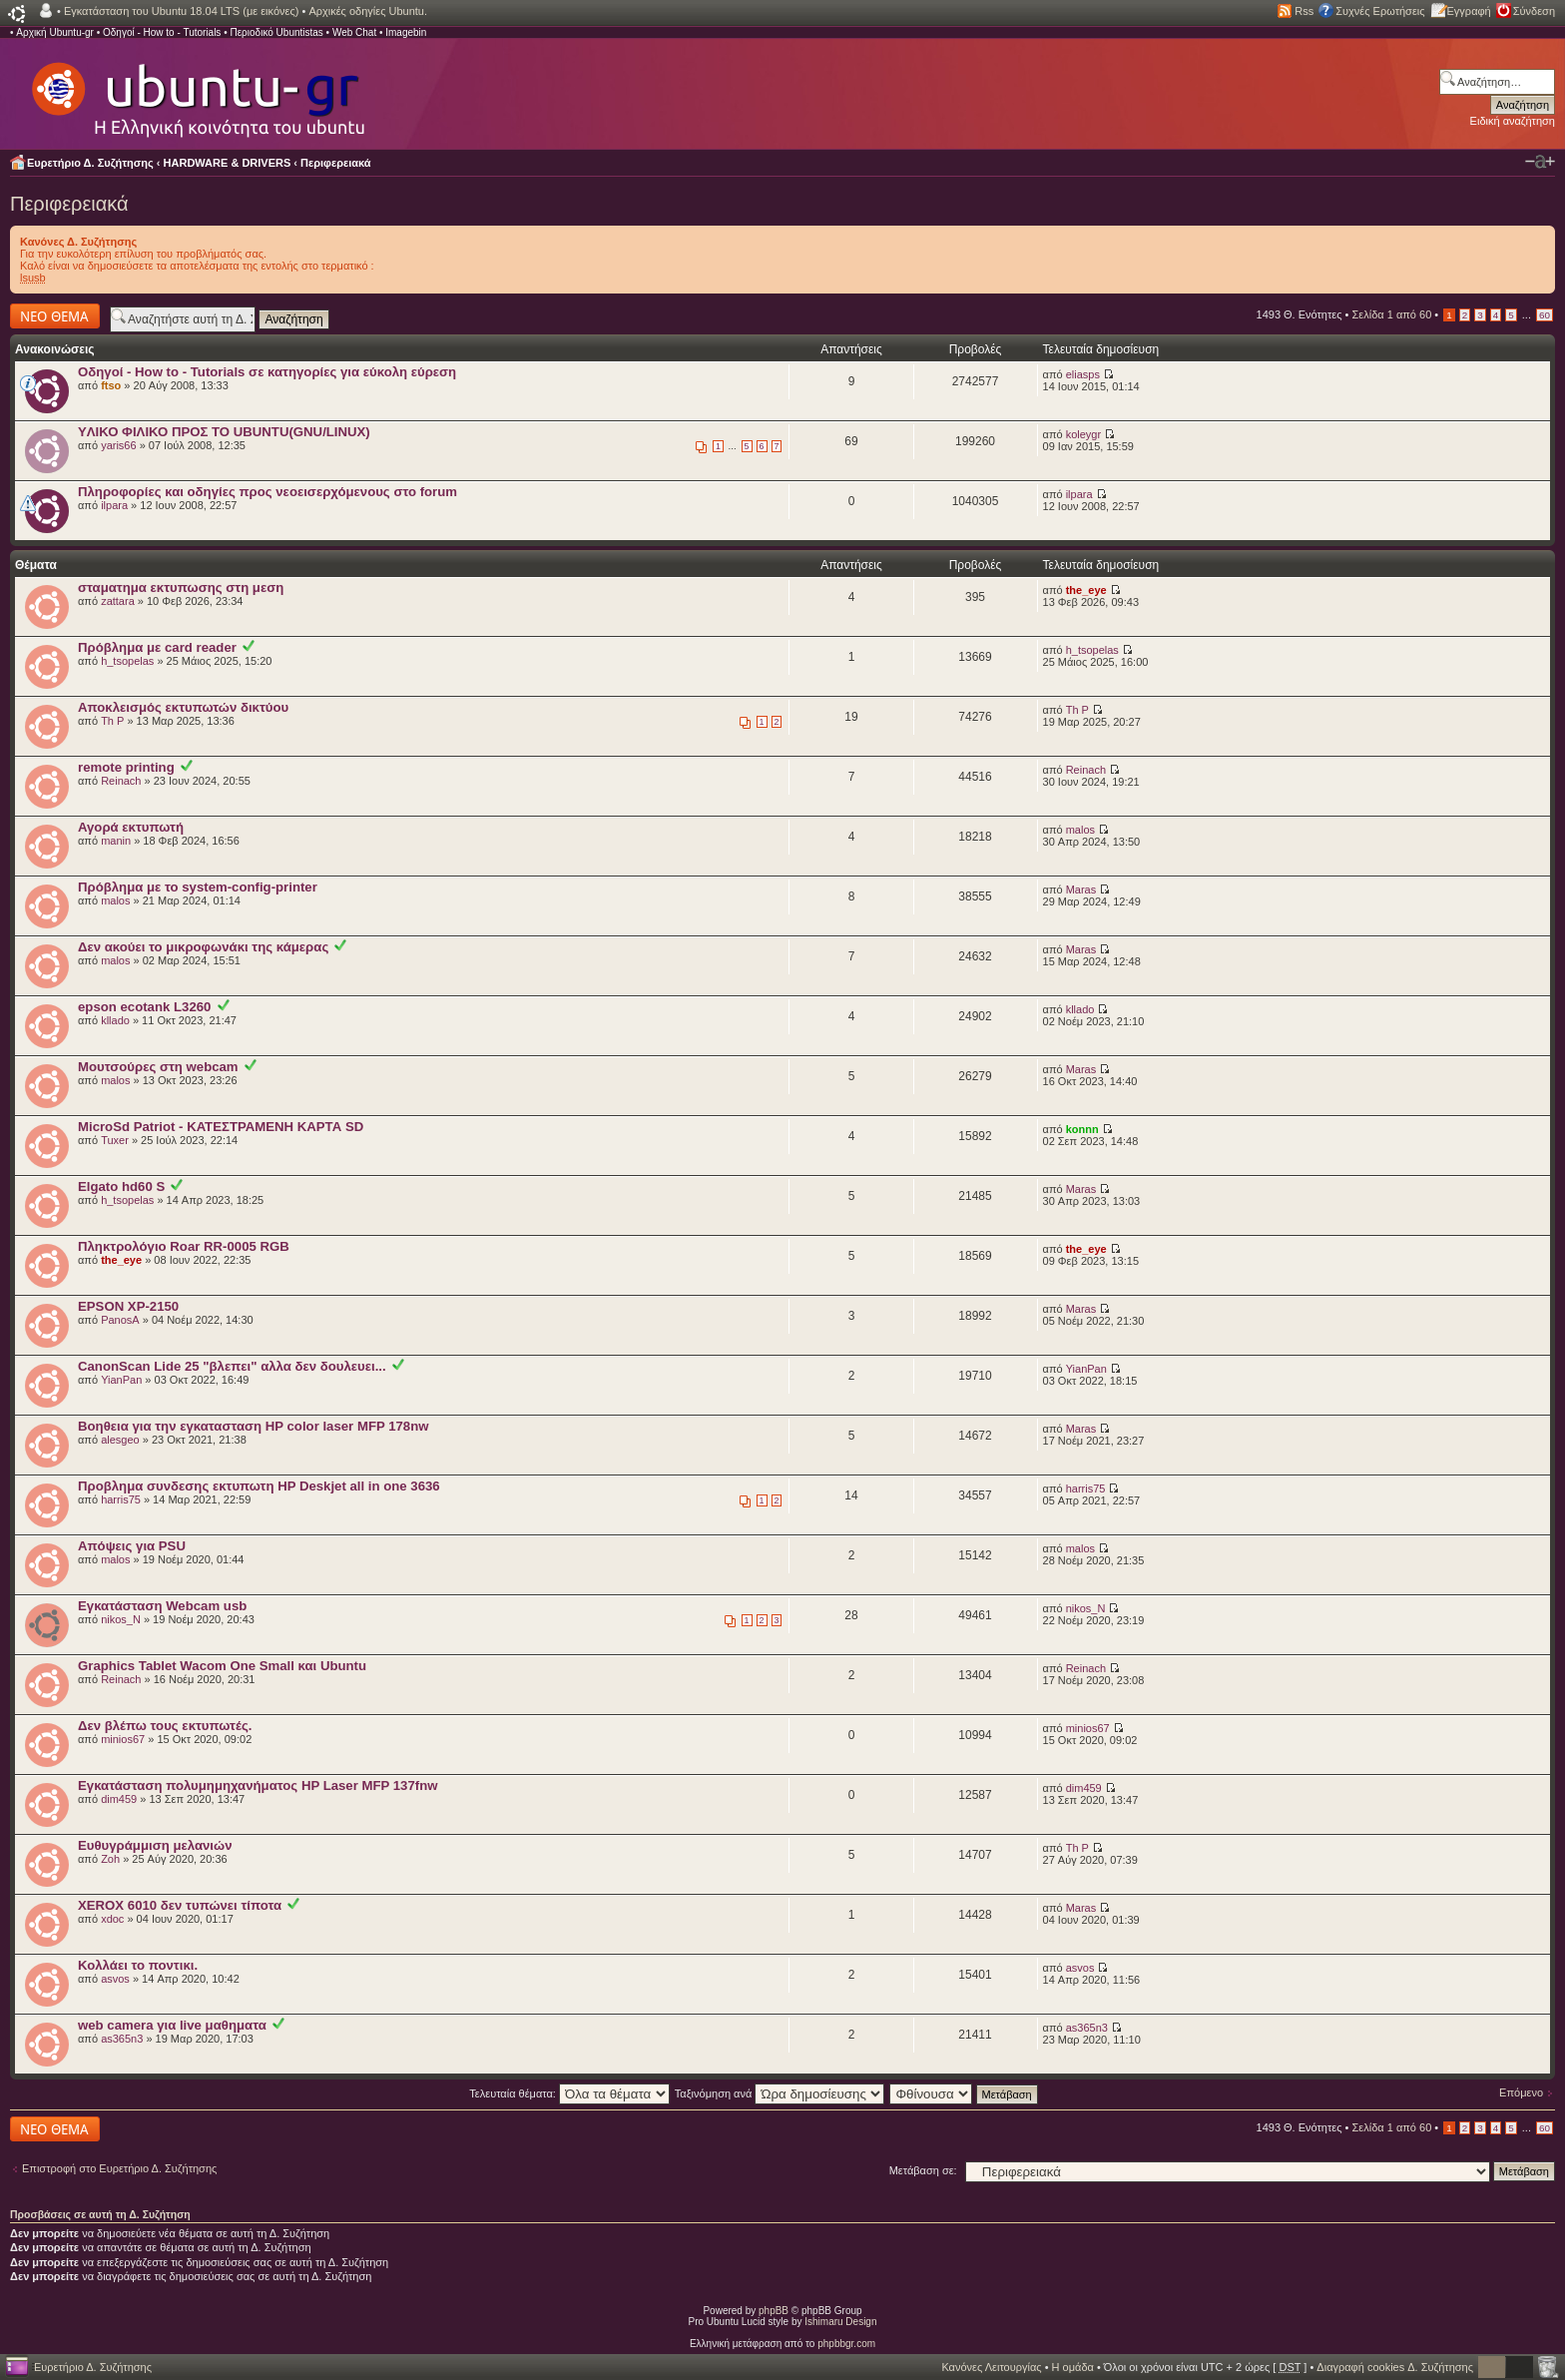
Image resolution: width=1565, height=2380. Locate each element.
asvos (115, 1979)
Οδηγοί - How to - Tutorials (162, 32)
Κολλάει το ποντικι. (138, 1965)
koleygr (1083, 434)
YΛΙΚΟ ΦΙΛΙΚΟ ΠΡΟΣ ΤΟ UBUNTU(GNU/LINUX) (224, 431)
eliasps (1083, 374)
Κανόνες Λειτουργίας (991, 2367)
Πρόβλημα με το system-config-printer (197, 887)
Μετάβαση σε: (923, 2170)
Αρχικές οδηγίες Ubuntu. (367, 11)
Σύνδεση (1534, 11)
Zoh (110, 1859)
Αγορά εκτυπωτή (131, 827)
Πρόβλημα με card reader (157, 647)
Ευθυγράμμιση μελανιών (155, 1845)
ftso (111, 385)
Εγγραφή (1469, 11)
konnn (1082, 1129)
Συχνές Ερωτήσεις (1379, 11)
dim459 (119, 1799)
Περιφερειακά (335, 163)
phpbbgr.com (846, 2343)
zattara (118, 601)
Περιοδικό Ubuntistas (276, 32)
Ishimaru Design (840, 2321)
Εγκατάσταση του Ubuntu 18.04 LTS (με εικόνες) (181, 11)
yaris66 (118, 445)
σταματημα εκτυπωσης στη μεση (180, 587)
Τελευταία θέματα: (569, 2093)
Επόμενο (1521, 2092)
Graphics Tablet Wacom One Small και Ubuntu (222, 1665)
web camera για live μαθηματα (172, 2025)
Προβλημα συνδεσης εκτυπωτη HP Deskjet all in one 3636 (259, 1486)
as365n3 (122, 2039)
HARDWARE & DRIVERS (227, 163)
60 (1544, 314)
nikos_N (121, 1619)
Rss (1304, 11)
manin (116, 841)
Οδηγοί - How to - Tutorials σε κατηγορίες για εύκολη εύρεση (267, 371)
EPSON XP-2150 (128, 1306)
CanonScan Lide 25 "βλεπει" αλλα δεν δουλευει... (232, 1366)
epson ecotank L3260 (144, 1006)
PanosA (120, 1320)
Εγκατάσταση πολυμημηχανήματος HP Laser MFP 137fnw (257, 1785)
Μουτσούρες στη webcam (158, 1066)
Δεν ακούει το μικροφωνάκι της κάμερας (203, 946)
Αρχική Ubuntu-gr (55, 32)
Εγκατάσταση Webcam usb (162, 1605)
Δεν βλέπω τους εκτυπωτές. (165, 1725)
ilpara (114, 505)
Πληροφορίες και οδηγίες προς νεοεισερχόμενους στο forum (267, 491)
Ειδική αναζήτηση (1512, 121)
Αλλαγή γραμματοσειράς (1540, 162)
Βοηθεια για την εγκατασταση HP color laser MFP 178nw (253, 1426)
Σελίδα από (1392, 314)
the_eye (1086, 590)
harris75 (121, 1499)
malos (1080, 830)
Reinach (121, 781)
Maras (1081, 889)
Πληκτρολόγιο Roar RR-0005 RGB (183, 1246)
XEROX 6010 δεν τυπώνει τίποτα (179, 1905)
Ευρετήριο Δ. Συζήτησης (90, 163)
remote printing (126, 767)
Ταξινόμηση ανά (780, 2093)
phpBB (773, 2310)
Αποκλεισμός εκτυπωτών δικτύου (183, 707)
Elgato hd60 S (121, 1186)
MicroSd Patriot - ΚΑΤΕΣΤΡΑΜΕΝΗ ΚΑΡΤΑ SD (220, 1126)
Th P (112, 721)
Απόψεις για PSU (132, 1545)
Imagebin (405, 32)
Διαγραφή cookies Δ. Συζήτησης (1394, 2367)
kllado (115, 1020)
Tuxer (115, 1140)
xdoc (112, 1919)
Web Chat (354, 32)
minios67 (123, 1739)
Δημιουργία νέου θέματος (55, 315)
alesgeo (120, 1440)
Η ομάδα (1073, 2367)
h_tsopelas (127, 661)
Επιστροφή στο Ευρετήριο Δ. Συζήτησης (119, 2168)
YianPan (121, 1380)
